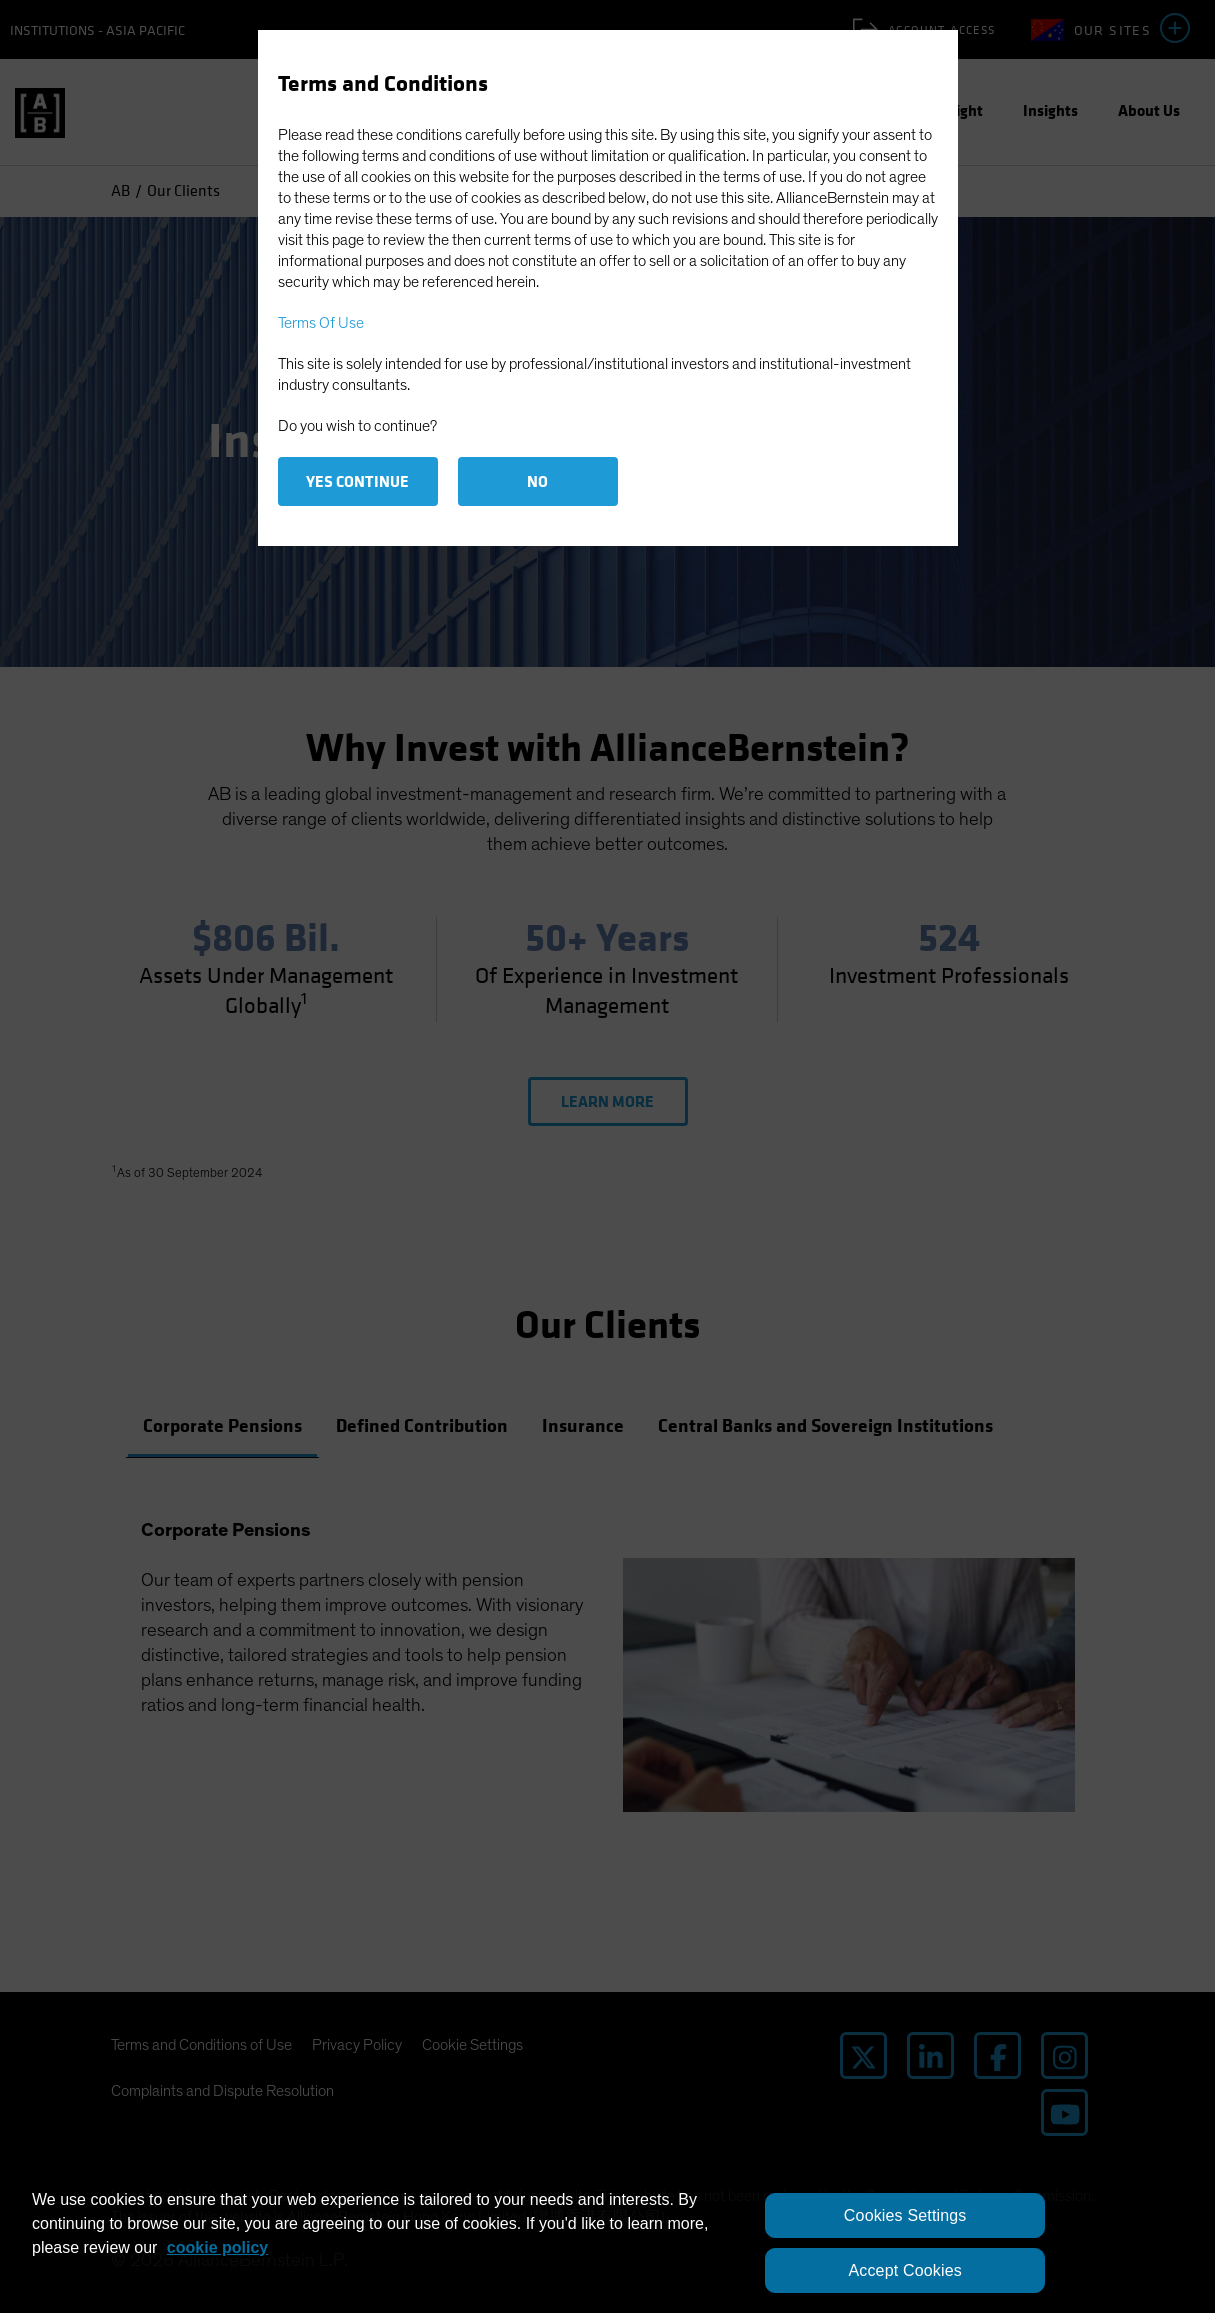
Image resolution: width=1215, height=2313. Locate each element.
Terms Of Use (321, 323)
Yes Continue (357, 481)
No (537, 481)
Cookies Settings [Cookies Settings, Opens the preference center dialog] (905, 2215)
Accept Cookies (904, 2270)
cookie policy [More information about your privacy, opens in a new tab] (217, 2247)
